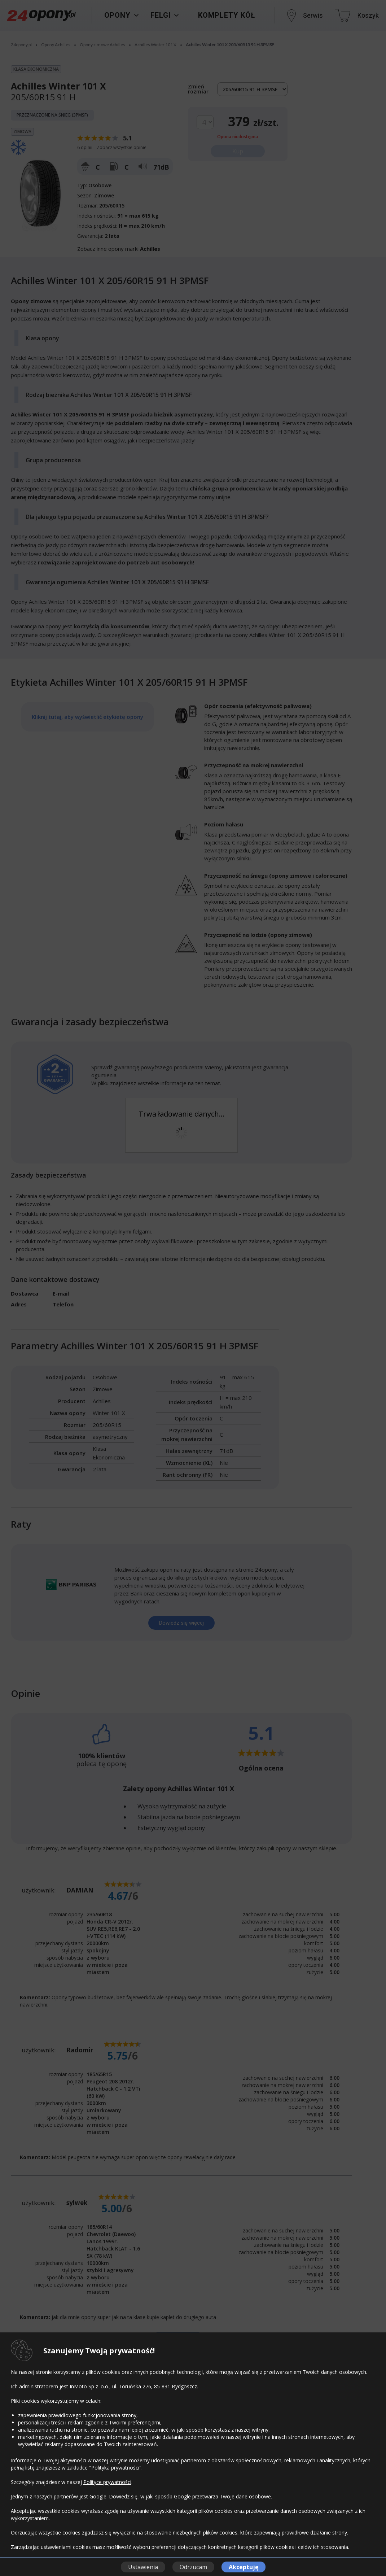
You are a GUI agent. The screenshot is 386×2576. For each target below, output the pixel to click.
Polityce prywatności (107, 2482)
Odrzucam (193, 2567)
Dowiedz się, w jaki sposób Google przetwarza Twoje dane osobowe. (190, 2496)
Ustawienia (143, 2567)
